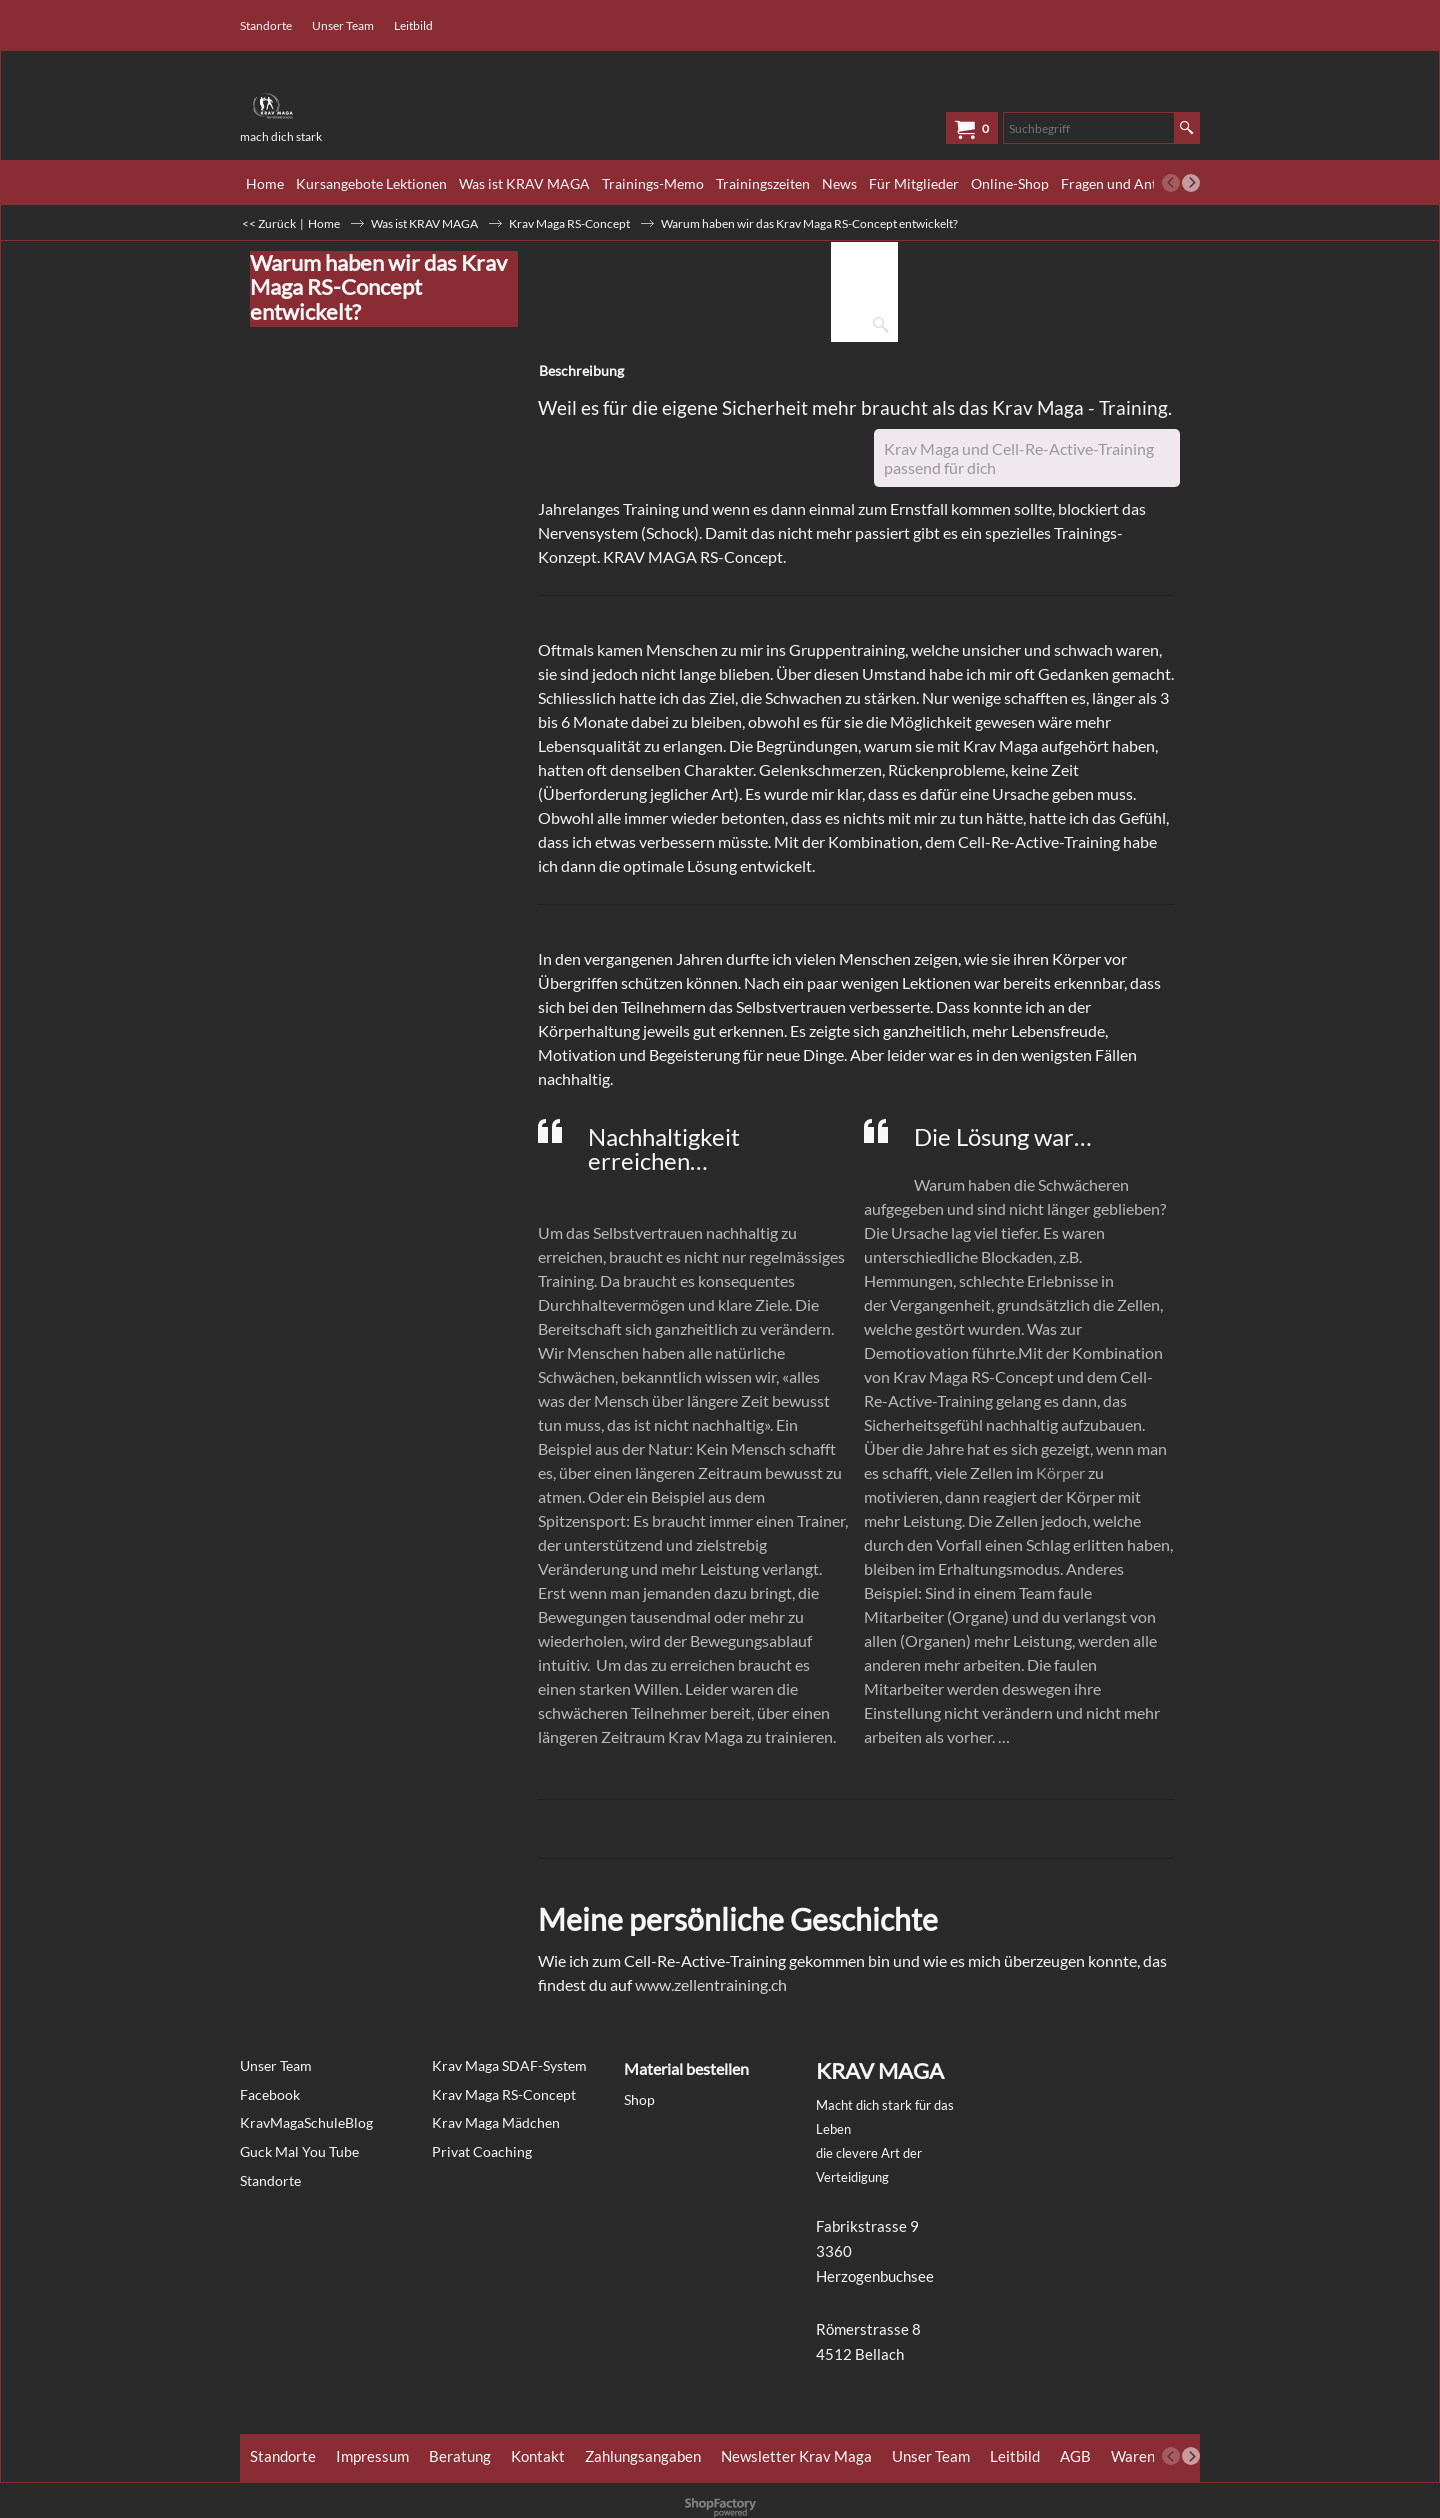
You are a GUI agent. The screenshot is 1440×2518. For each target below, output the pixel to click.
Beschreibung (581, 370)
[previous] (1171, 183)
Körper (1062, 1472)
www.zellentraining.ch (711, 1984)
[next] (1191, 183)
